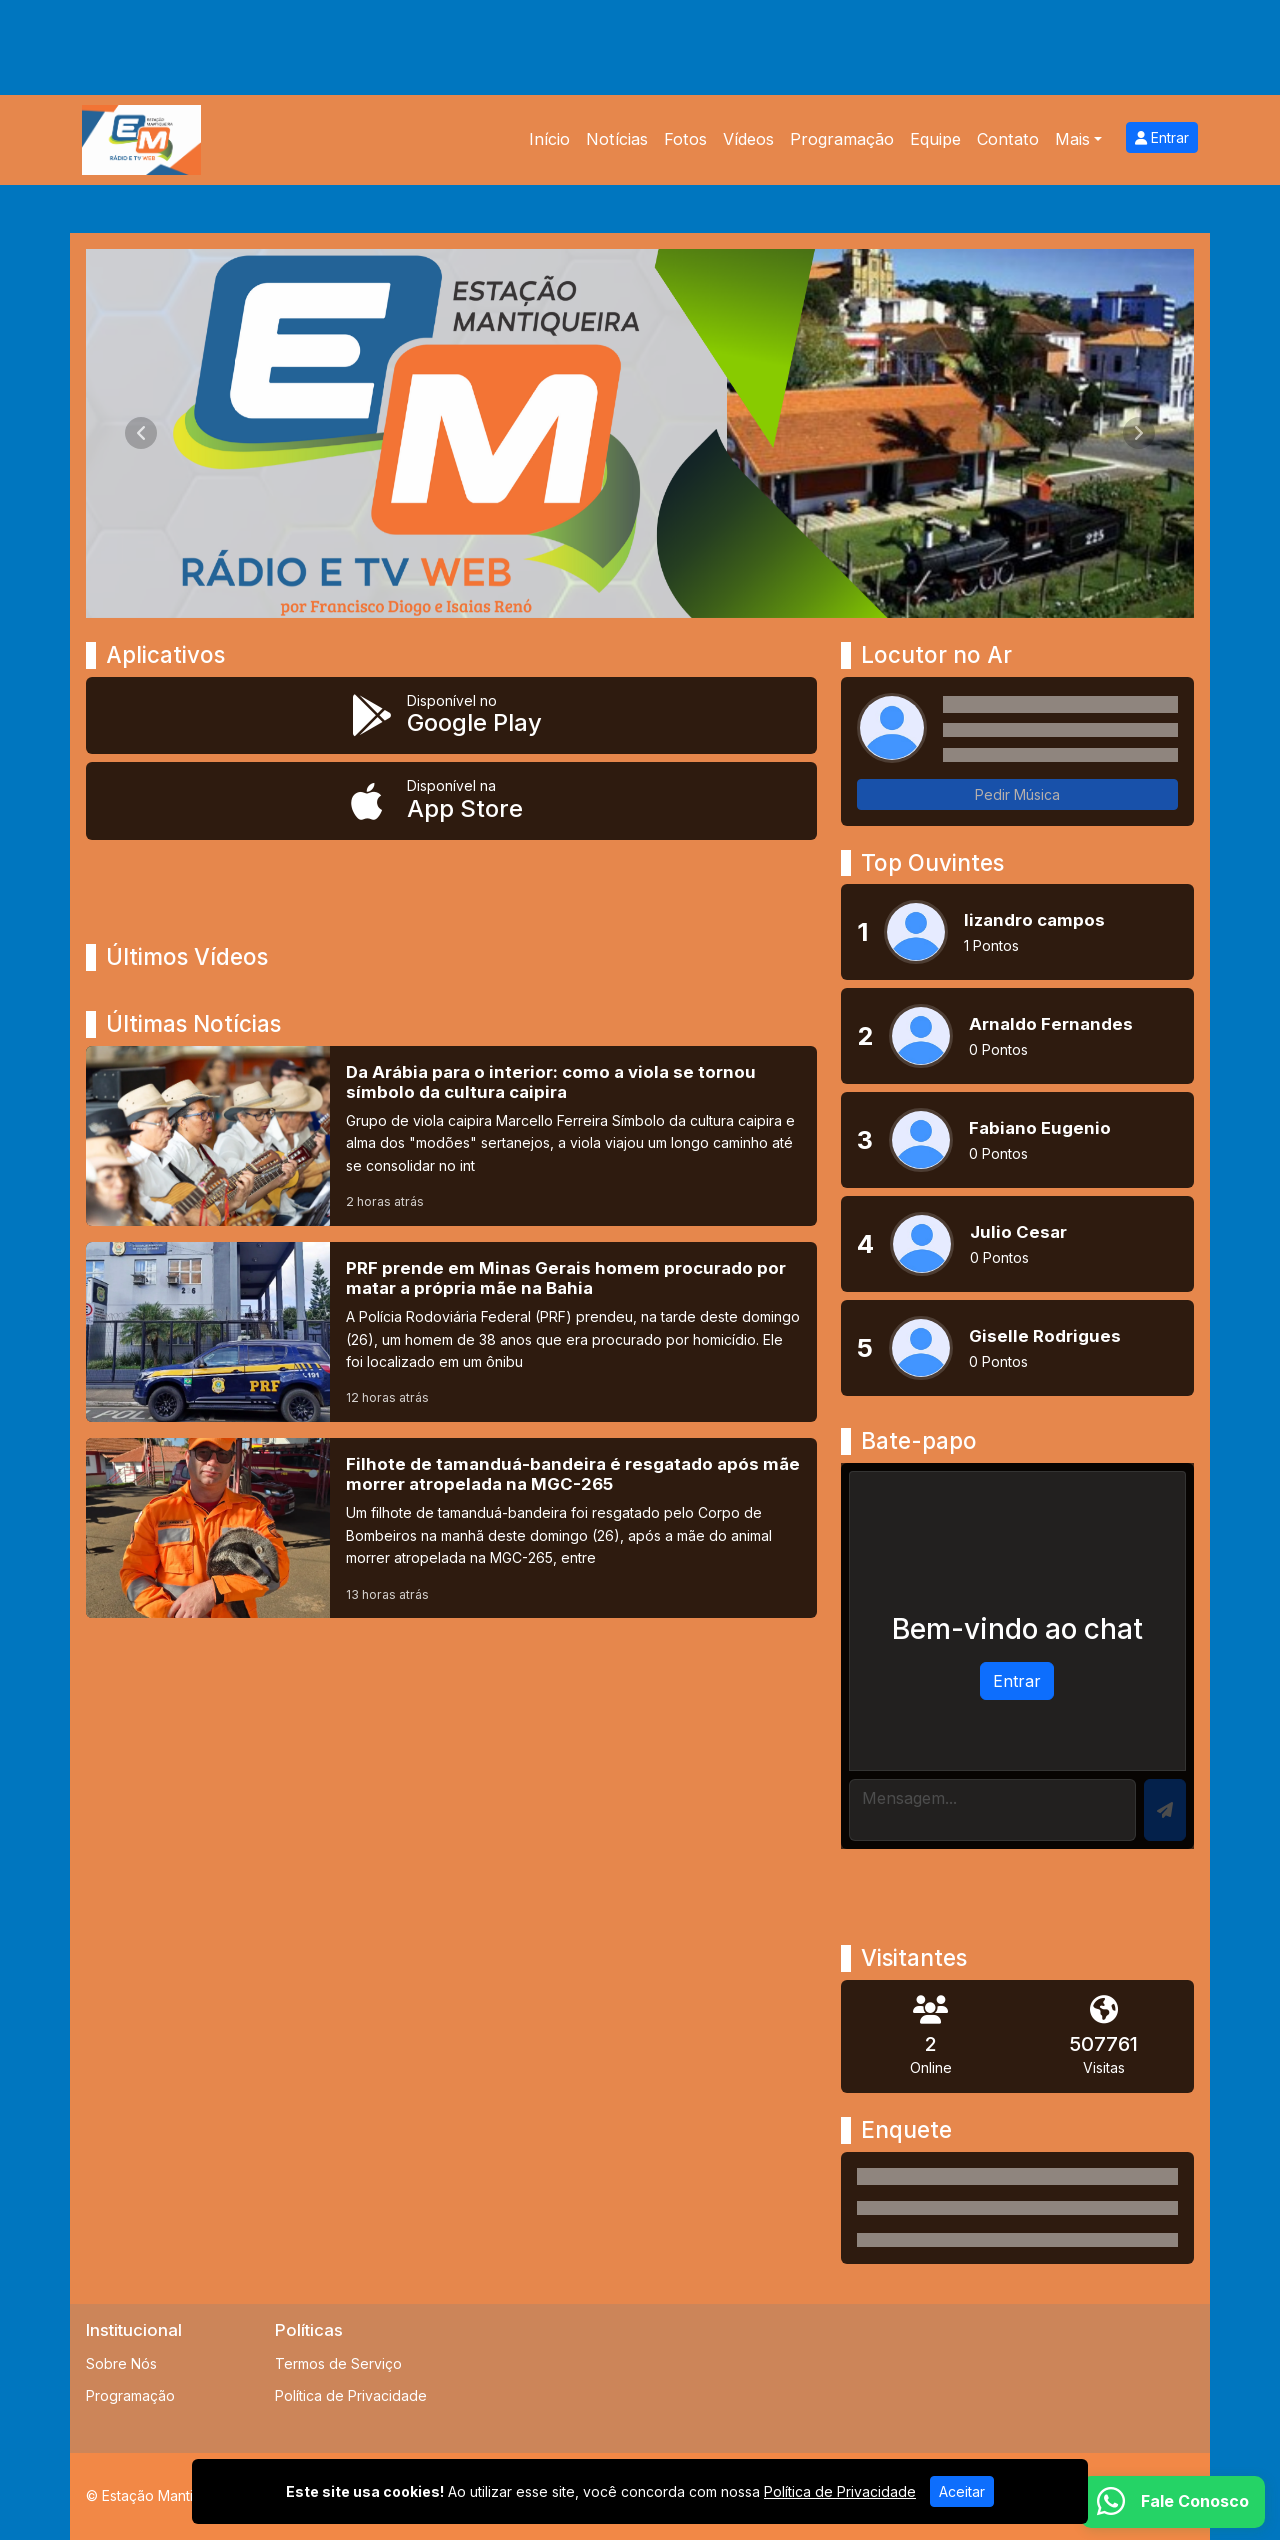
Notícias (617, 139)
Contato (1008, 139)
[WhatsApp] (1173, 2502)
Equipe (935, 139)
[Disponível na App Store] (451, 801)
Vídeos (748, 139)
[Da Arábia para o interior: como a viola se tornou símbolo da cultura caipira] (451, 1136)
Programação (842, 139)
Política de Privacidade (351, 2395)
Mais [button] (1072, 139)
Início (549, 139)
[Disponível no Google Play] (451, 716)
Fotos (685, 139)
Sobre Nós (121, 2363)
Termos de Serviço (338, 2363)
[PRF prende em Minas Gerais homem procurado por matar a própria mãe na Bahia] (451, 1332)
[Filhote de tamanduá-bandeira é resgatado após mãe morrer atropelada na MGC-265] (451, 1528)
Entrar (1162, 137)
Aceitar (962, 2491)
